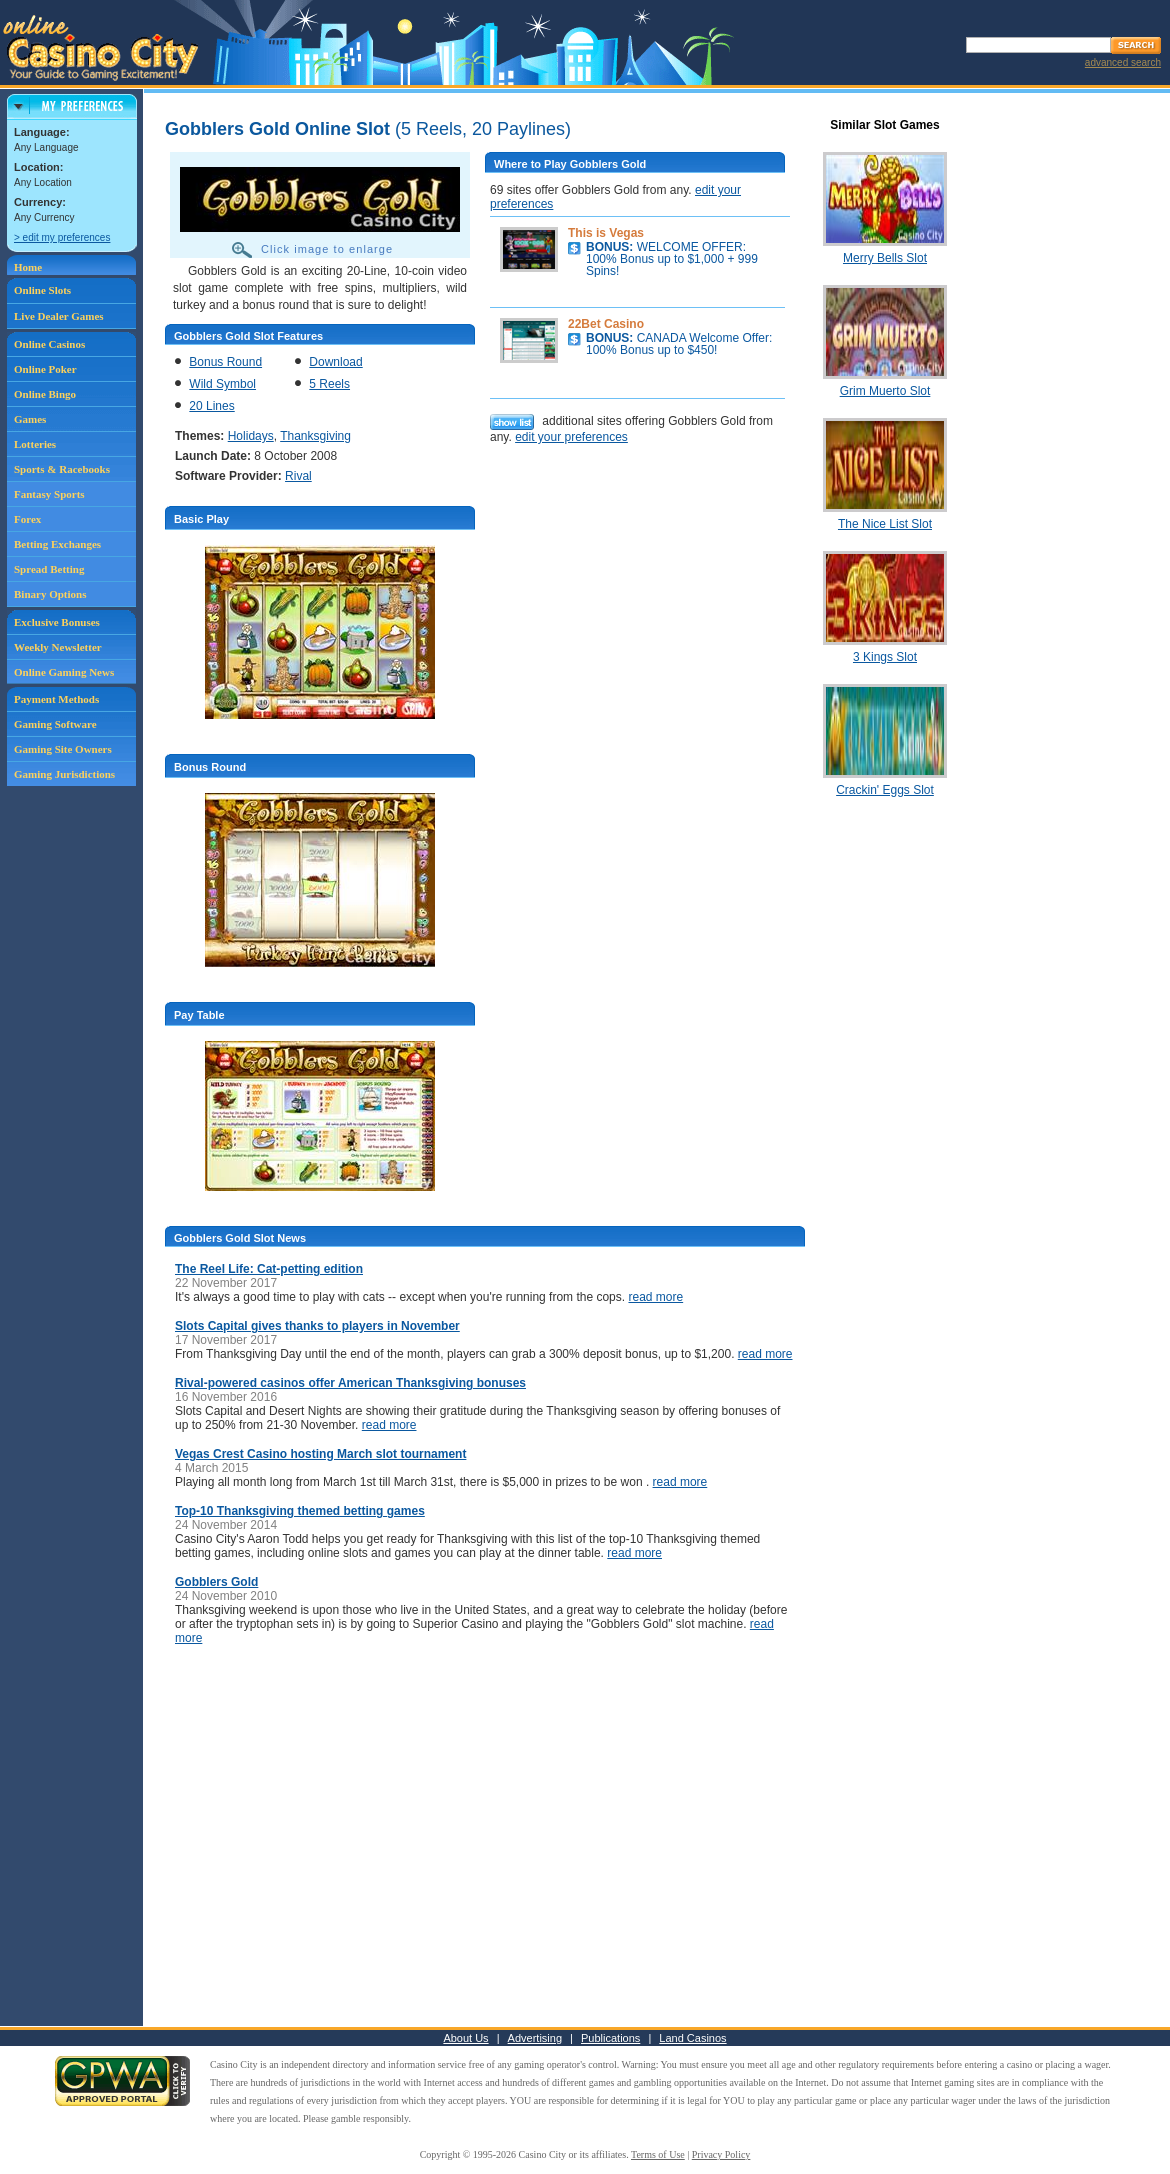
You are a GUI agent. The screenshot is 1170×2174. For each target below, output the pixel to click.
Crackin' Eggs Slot (885, 790)
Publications (610, 2038)
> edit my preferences (62, 237)
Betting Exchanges (57, 544)
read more (655, 1297)
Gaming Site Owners (63, 749)
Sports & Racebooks (62, 469)
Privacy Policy (721, 2154)
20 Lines (211, 406)
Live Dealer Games (59, 316)
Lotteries (35, 444)
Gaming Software (55, 724)
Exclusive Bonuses (57, 622)
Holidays (251, 436)
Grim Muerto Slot (885, 391)
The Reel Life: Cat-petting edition (269, 1269)
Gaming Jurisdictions (64, 774)
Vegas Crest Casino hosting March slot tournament (320, 1454)
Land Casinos (692, 2038)
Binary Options (50, 594)
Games (30, 419)
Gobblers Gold (216, 1582)
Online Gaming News (64, 672)
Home (28, 267)
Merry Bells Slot (885, 258)
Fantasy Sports (49, 494)
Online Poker (45, 369)
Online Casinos (49, 344)
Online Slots (42, 290)
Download (335, 362)
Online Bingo (45, 394)
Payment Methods (56, 699)
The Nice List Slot (885, 524)
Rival (298, 476)
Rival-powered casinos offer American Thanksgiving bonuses (350, 1383)
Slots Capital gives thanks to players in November (317, 1326)
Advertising (535, 2038)
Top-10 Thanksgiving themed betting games (300, 1511)
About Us (465, 2038)
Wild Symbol (222, 384)
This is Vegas (606, 233)
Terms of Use (658, 2154)
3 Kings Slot (885, 657)
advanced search (1123, 62)
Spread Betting (49, 569)
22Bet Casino (606, 324)
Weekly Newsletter (58, 647)
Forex (27, 519)
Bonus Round (225, 362)
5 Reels (329, 384)
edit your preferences (571, 437)
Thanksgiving (315, 436)
